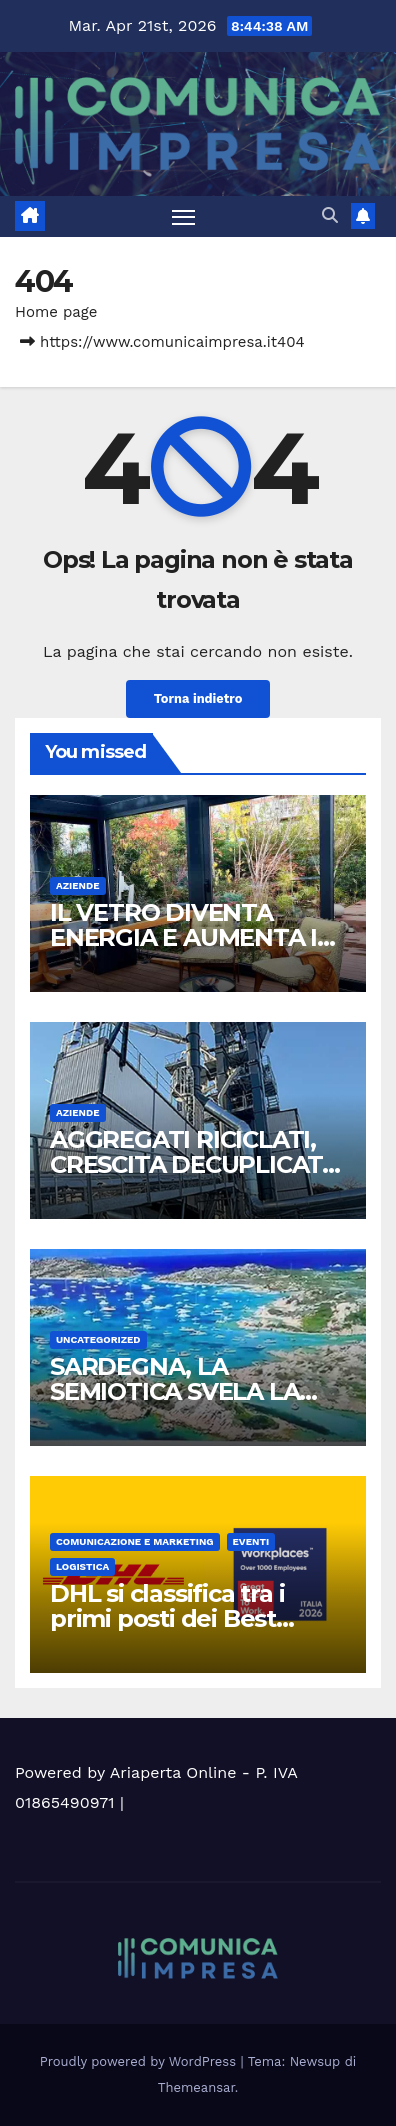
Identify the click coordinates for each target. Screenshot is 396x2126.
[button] (330, 215)
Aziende (78, 885)
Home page (56, 312)
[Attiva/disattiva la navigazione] (184, 217)
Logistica (82, 1566)
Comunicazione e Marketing (135, 1541)
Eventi (251, 1541)
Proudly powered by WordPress (140, 2061)
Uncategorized (98, 1339)
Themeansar (196, 2087)
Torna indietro (198, 698)
